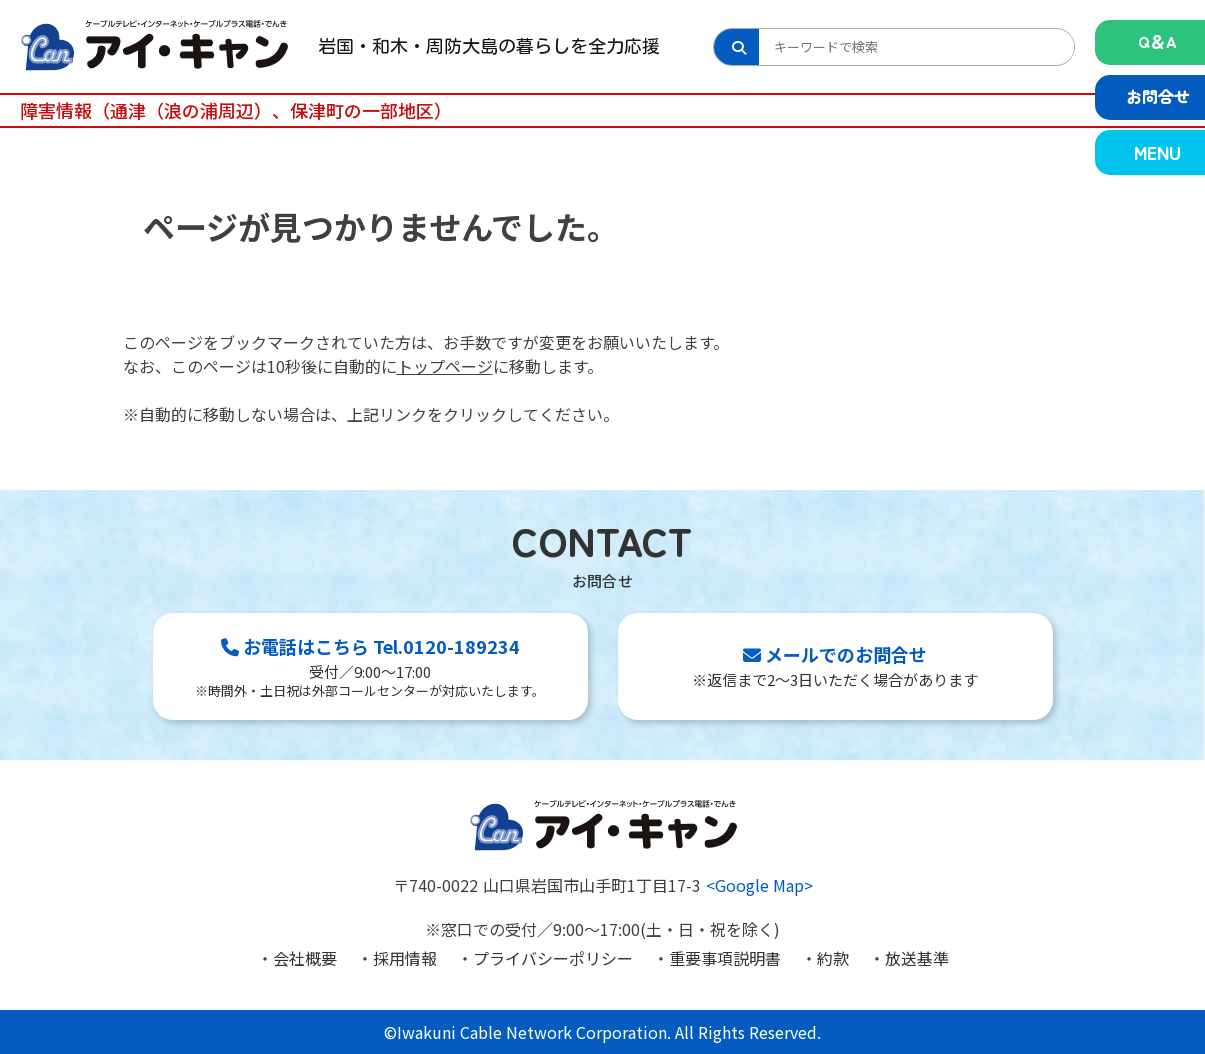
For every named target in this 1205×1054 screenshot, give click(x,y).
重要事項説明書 (725, 958)
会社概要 (305, 958)
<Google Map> (759, 885)
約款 (833, 958)
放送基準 (917, 958)
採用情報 (405, 958)
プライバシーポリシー (553, 958)
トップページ (445, 366)
